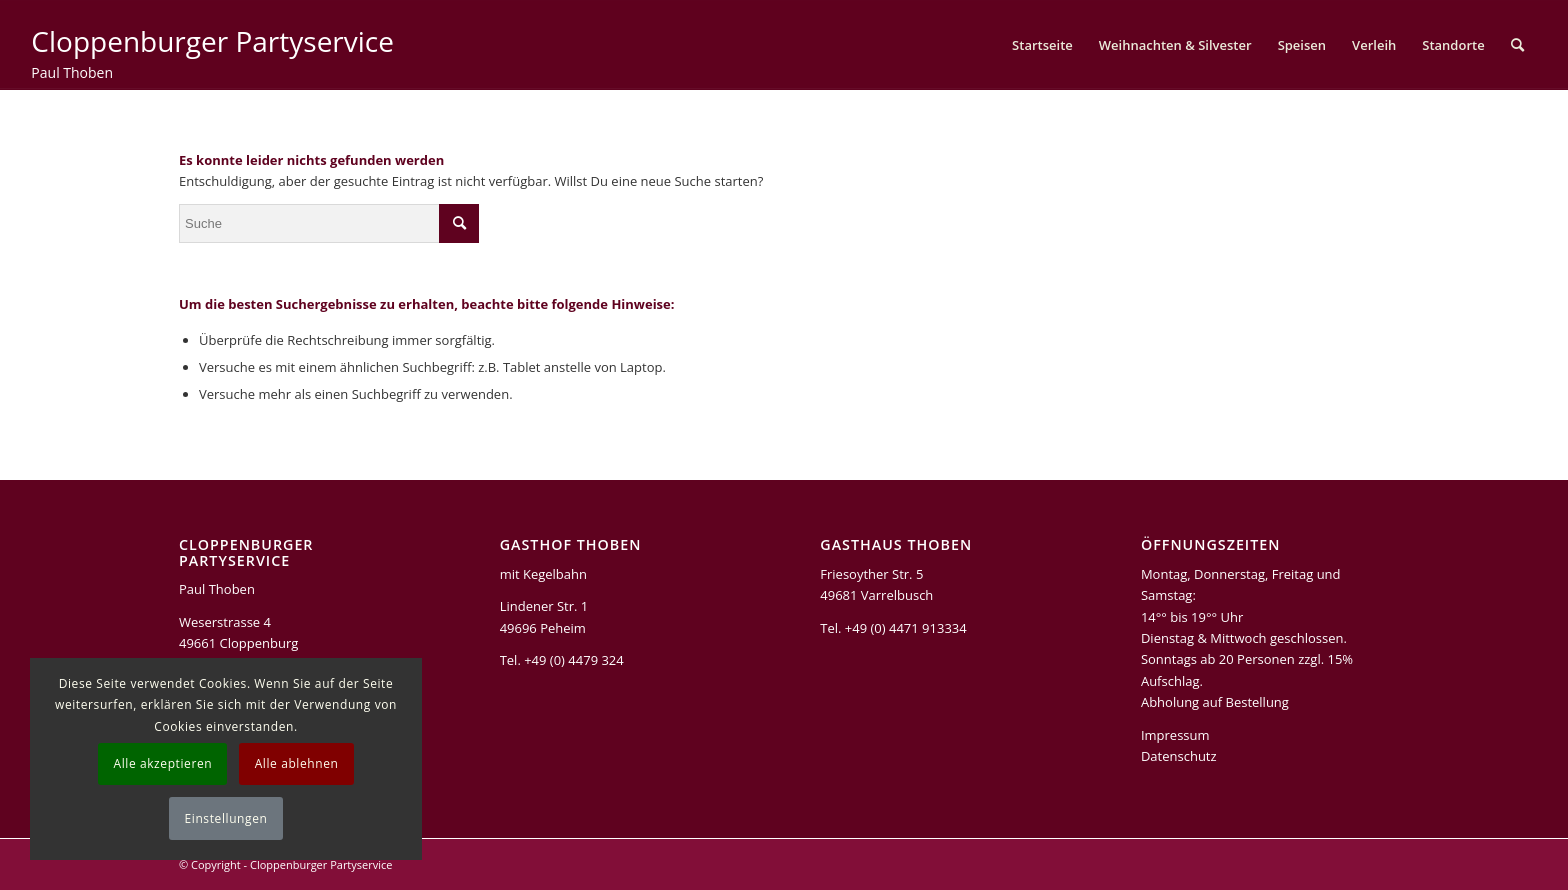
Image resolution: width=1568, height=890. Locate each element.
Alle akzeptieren (162, 763)
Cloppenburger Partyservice (321, 864)
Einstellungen (226, 818)
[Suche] (1517, 45)
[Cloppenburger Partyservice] (212, 61)
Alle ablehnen (297, 763)
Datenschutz (1179, 756)
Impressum (1175, 735)
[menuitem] (1042, 45)
